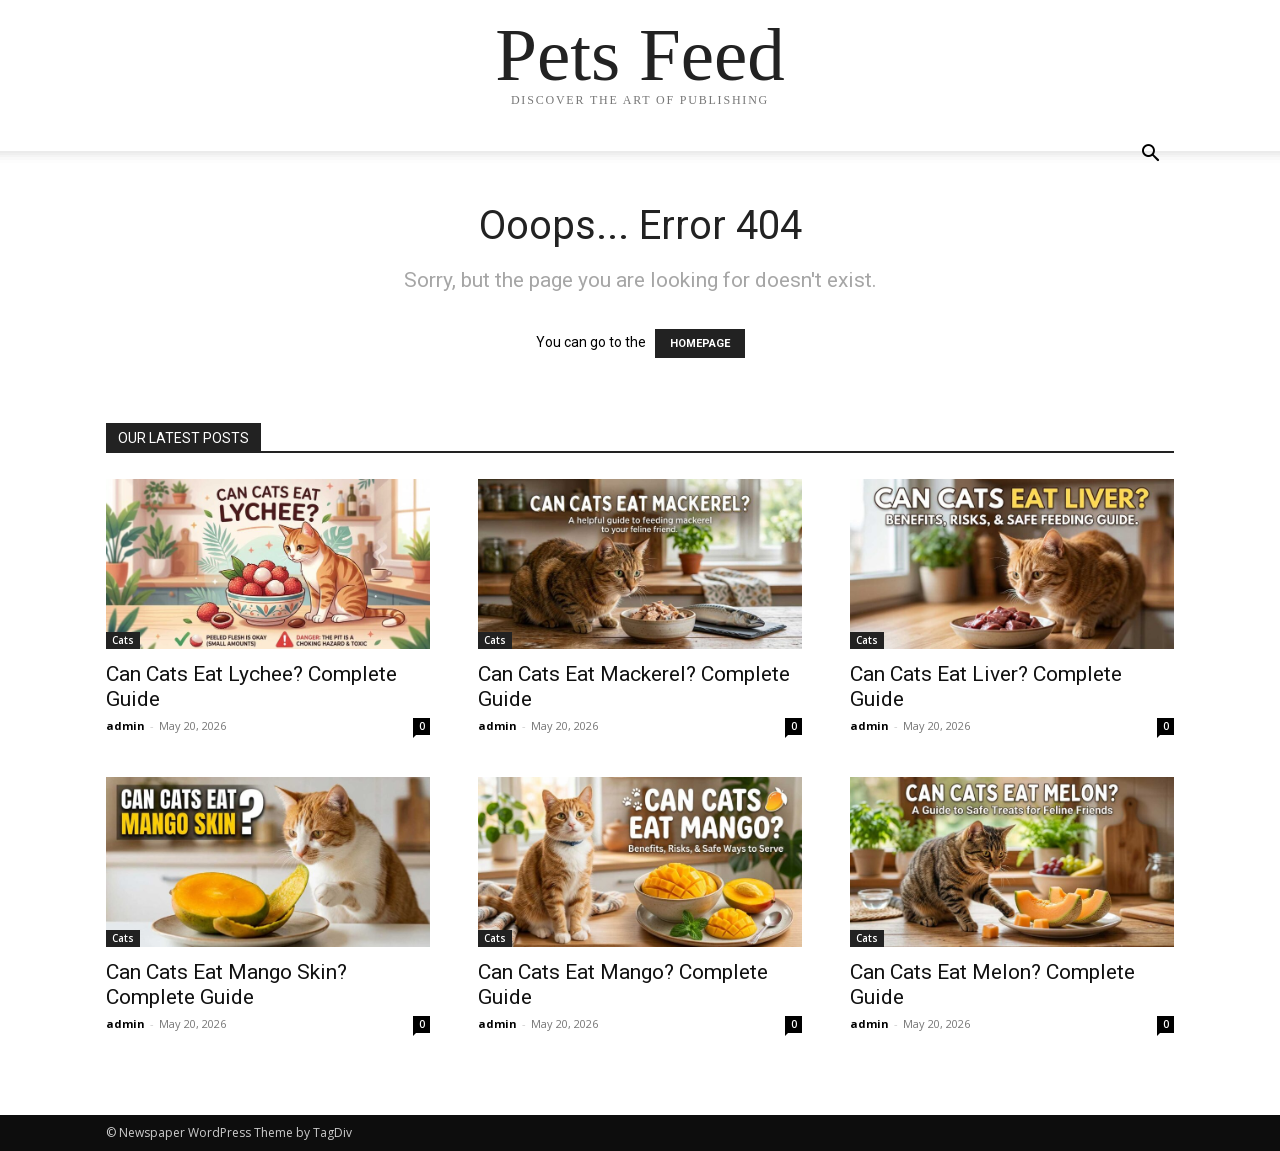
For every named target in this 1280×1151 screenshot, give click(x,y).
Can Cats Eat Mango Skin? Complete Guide (226, 984)
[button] (1150, 155)
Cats (123, 640)
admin (125, 725)
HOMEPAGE (700, 343)
